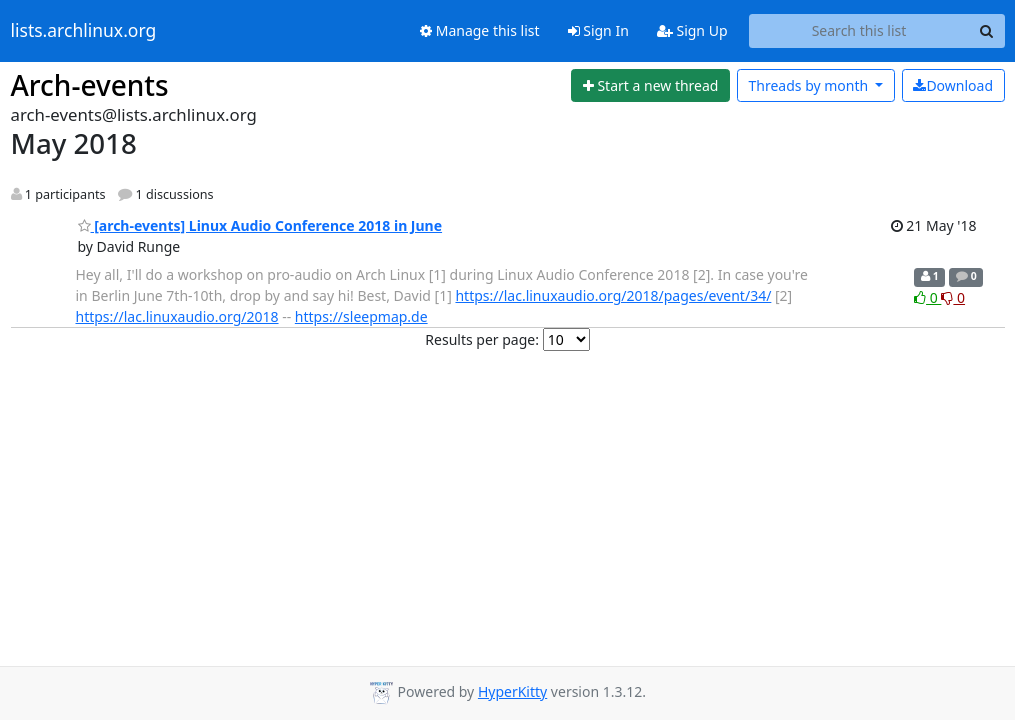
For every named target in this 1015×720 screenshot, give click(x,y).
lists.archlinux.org (84, 31)
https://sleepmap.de (361, 316)
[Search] (987, 31)
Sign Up (692, 30)
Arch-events (90, 85)
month (809, 85)
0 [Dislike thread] (953, 297)
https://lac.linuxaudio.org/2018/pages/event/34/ (613, 295)
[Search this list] (859, 31)
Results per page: (482, 339)
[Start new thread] (650, 86)
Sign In (598, 30)
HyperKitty (512, 691)
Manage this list (480, 30)
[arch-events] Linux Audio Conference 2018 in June (260, 225)
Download (953, 85)
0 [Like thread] (927, 297)
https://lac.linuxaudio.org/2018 (177, 316)
